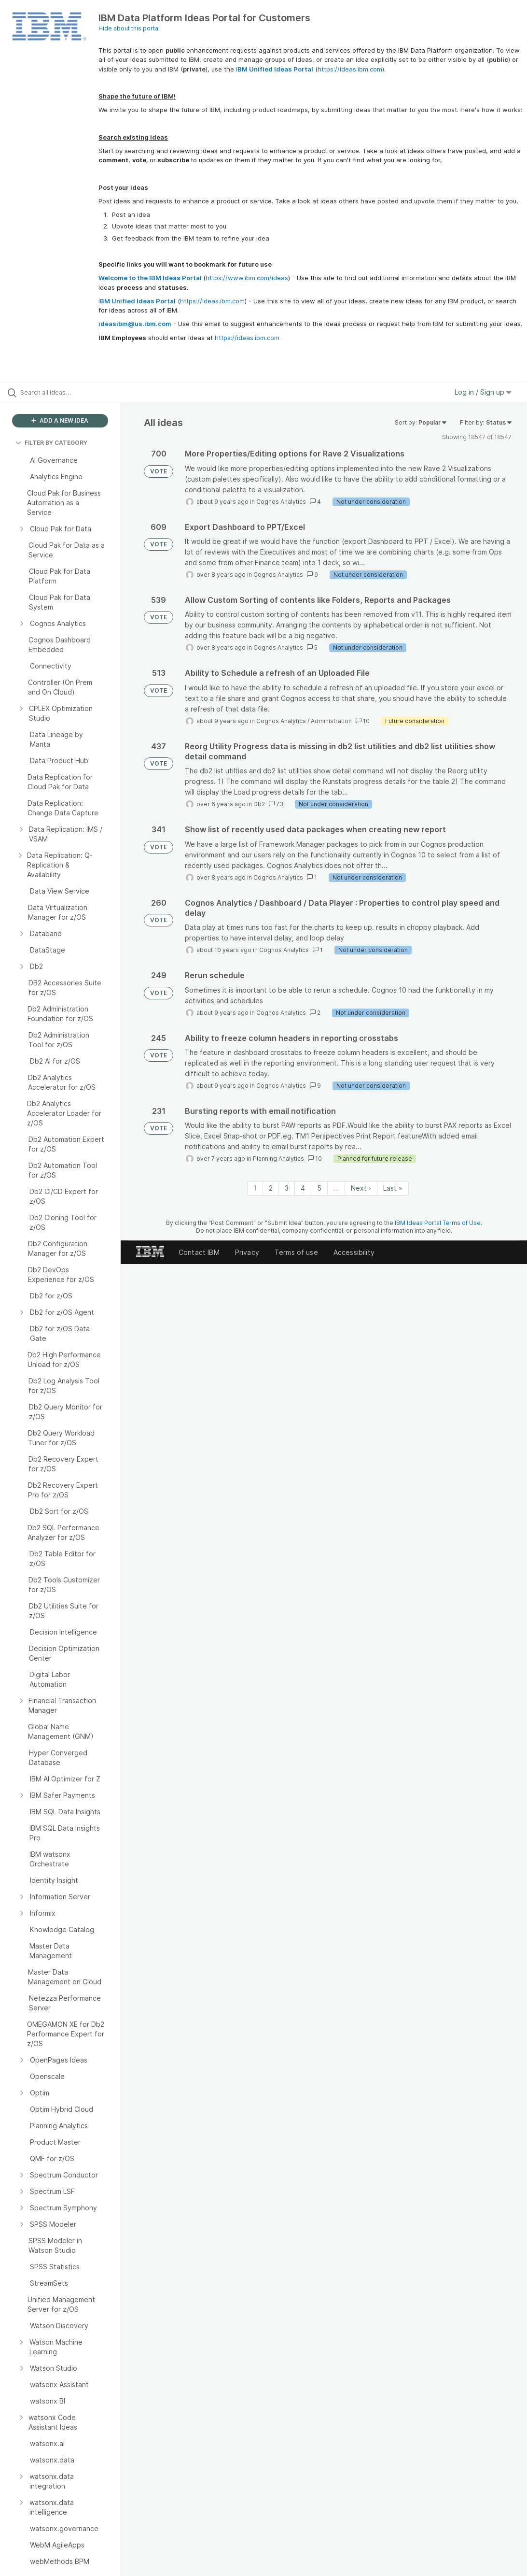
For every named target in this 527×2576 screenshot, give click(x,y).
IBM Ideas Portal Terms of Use (438, 1222)
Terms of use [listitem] (296, 1252)
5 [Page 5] (319, 1188)
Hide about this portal (129, 28)
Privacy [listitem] (247, 1252)
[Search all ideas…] (65, 392)
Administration (331, 721)
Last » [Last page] (392, 1188)
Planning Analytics (278, 1158)
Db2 (259, 804)
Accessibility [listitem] (353, 1252)
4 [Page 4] (303, 1188)
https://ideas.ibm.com (350, 69)
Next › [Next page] (361, 1188)
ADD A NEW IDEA (59, 420)
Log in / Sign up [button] (483, 392)
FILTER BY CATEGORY (51, 442)
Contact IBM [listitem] (199, 1252)
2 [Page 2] (271, 1188)
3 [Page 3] (287, 1188)
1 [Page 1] (255, 1188)
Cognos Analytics (281, 501)
